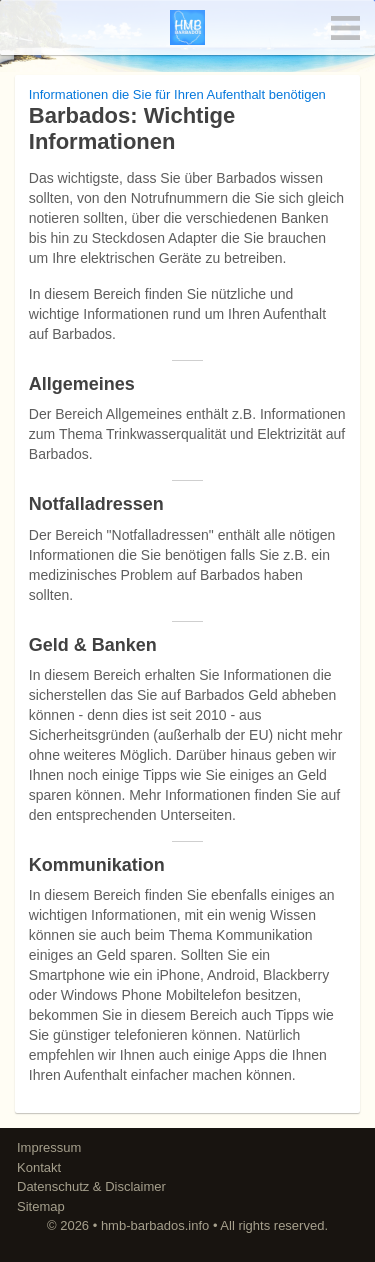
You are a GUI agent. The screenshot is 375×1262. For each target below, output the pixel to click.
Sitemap (41, 1206)
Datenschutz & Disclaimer (91, 1186)
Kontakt (39, 1167)
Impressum (49, 1147)
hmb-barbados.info (155, 1225)
